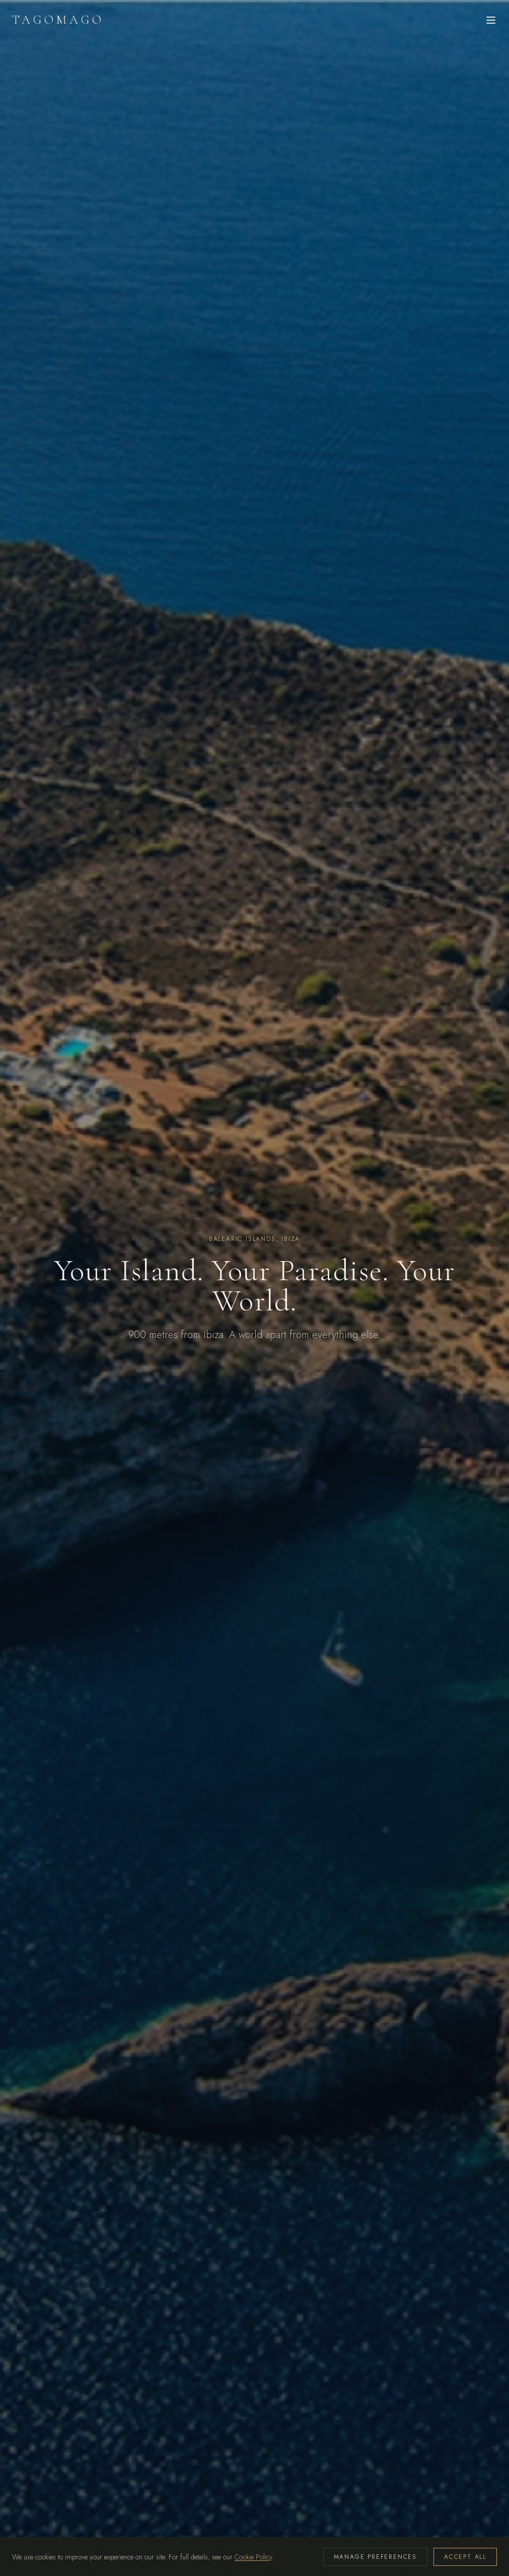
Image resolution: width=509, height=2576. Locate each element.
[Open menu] (491, 20)
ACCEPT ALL (465, 2556)
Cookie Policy (253, 2557)
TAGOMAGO (58, 20)
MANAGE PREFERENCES (375, 2556)
